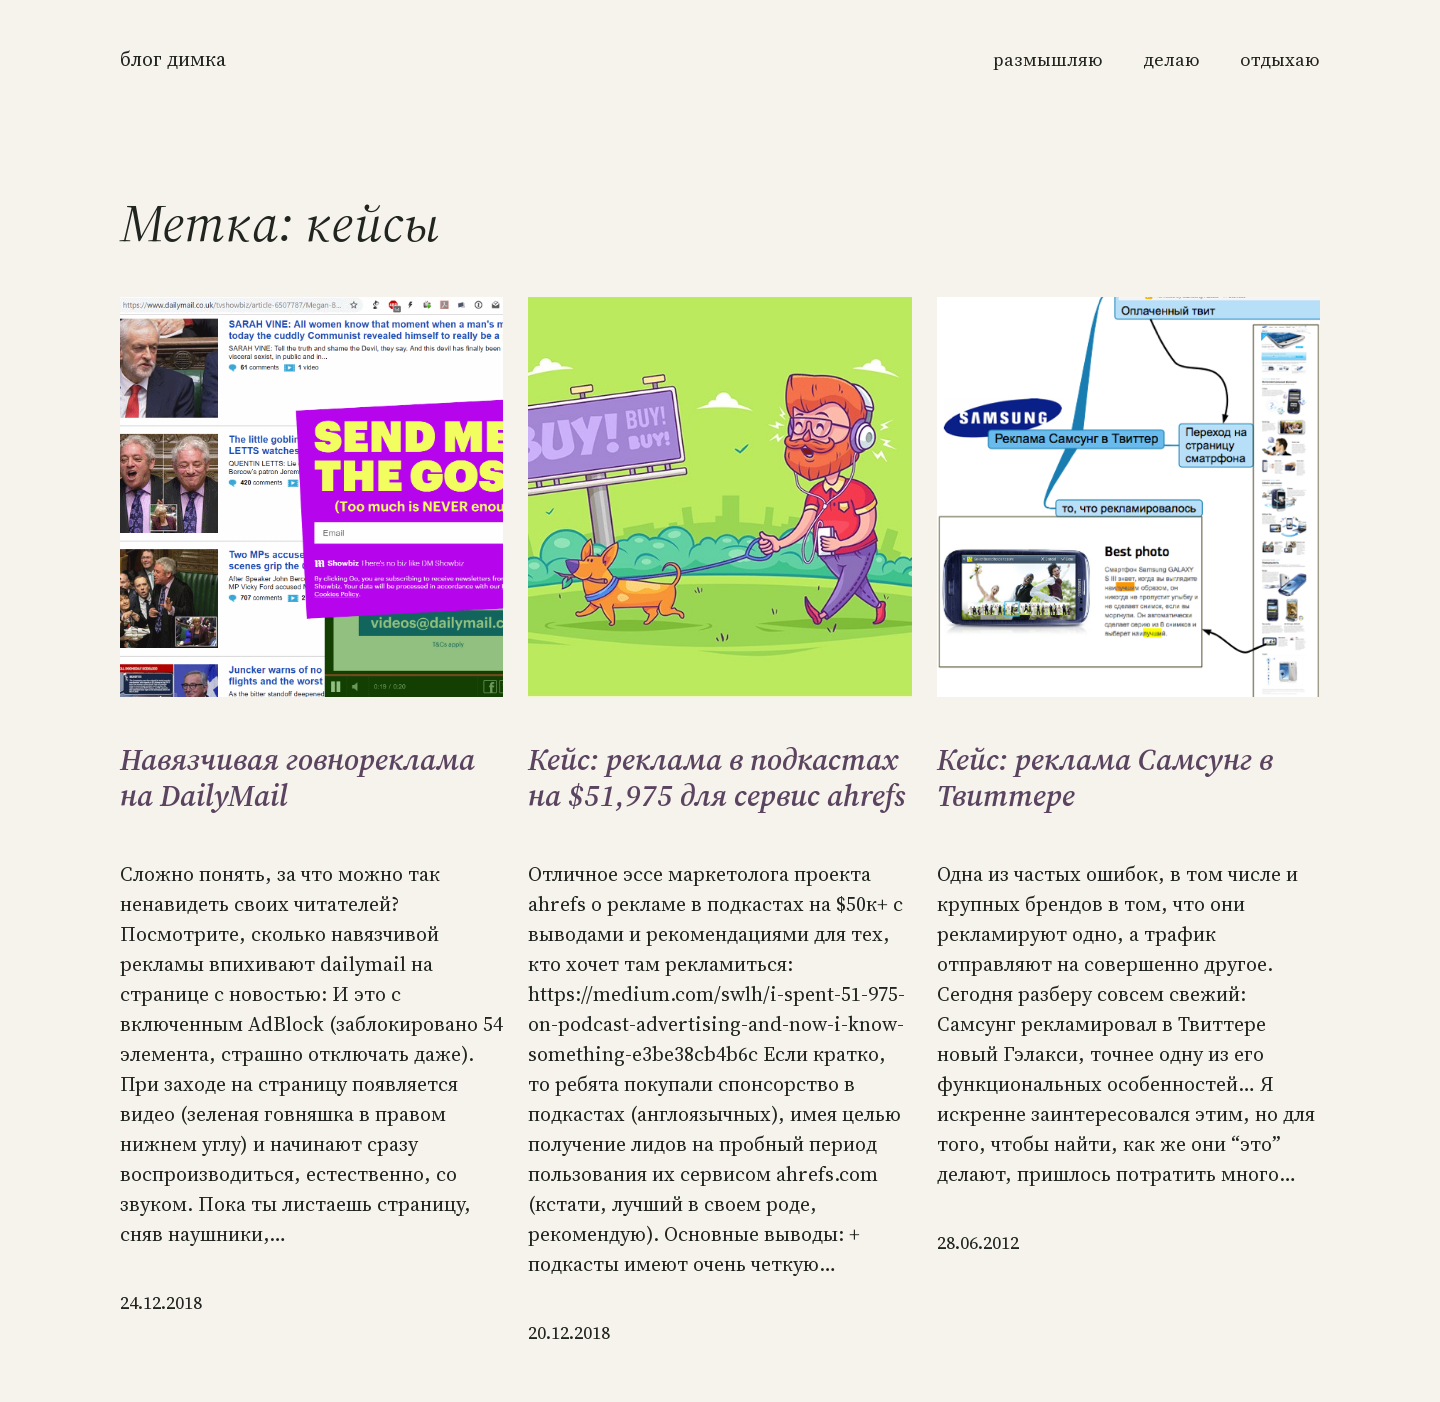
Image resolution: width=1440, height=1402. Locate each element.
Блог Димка (173, 59)
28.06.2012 (978, 1242)
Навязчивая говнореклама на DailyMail (297, 778)
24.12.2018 (161, 1302)
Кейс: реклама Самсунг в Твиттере (1105, 778)
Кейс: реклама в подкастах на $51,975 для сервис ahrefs (717, 778)
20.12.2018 (569, 1332)
